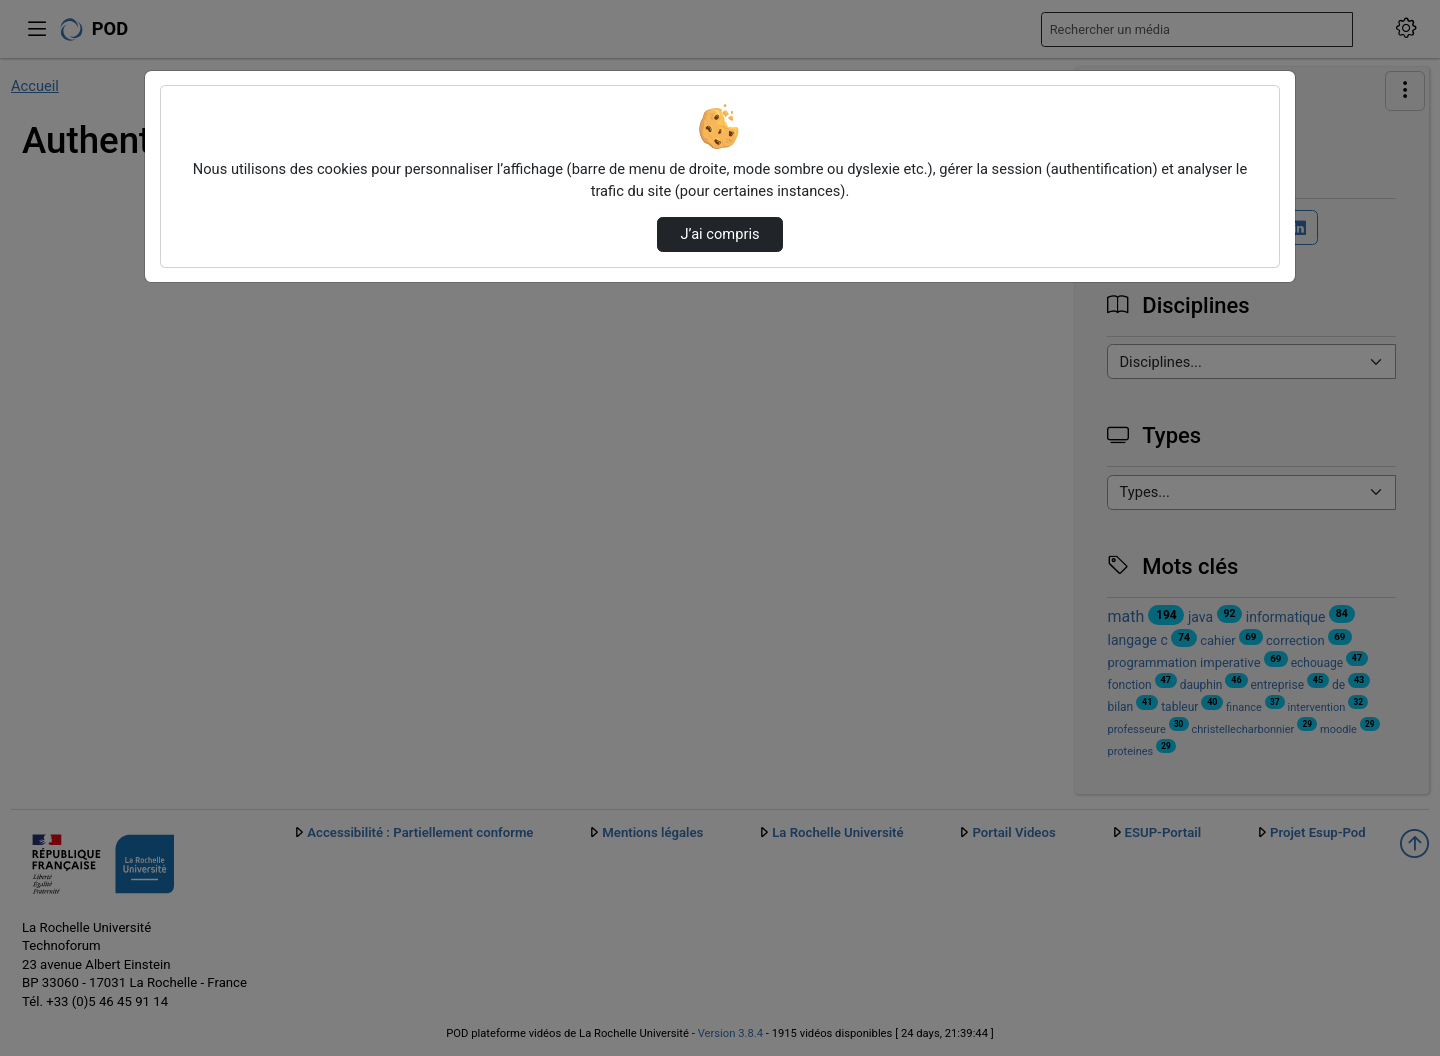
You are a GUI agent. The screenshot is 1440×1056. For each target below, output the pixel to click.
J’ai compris (719, 234)
